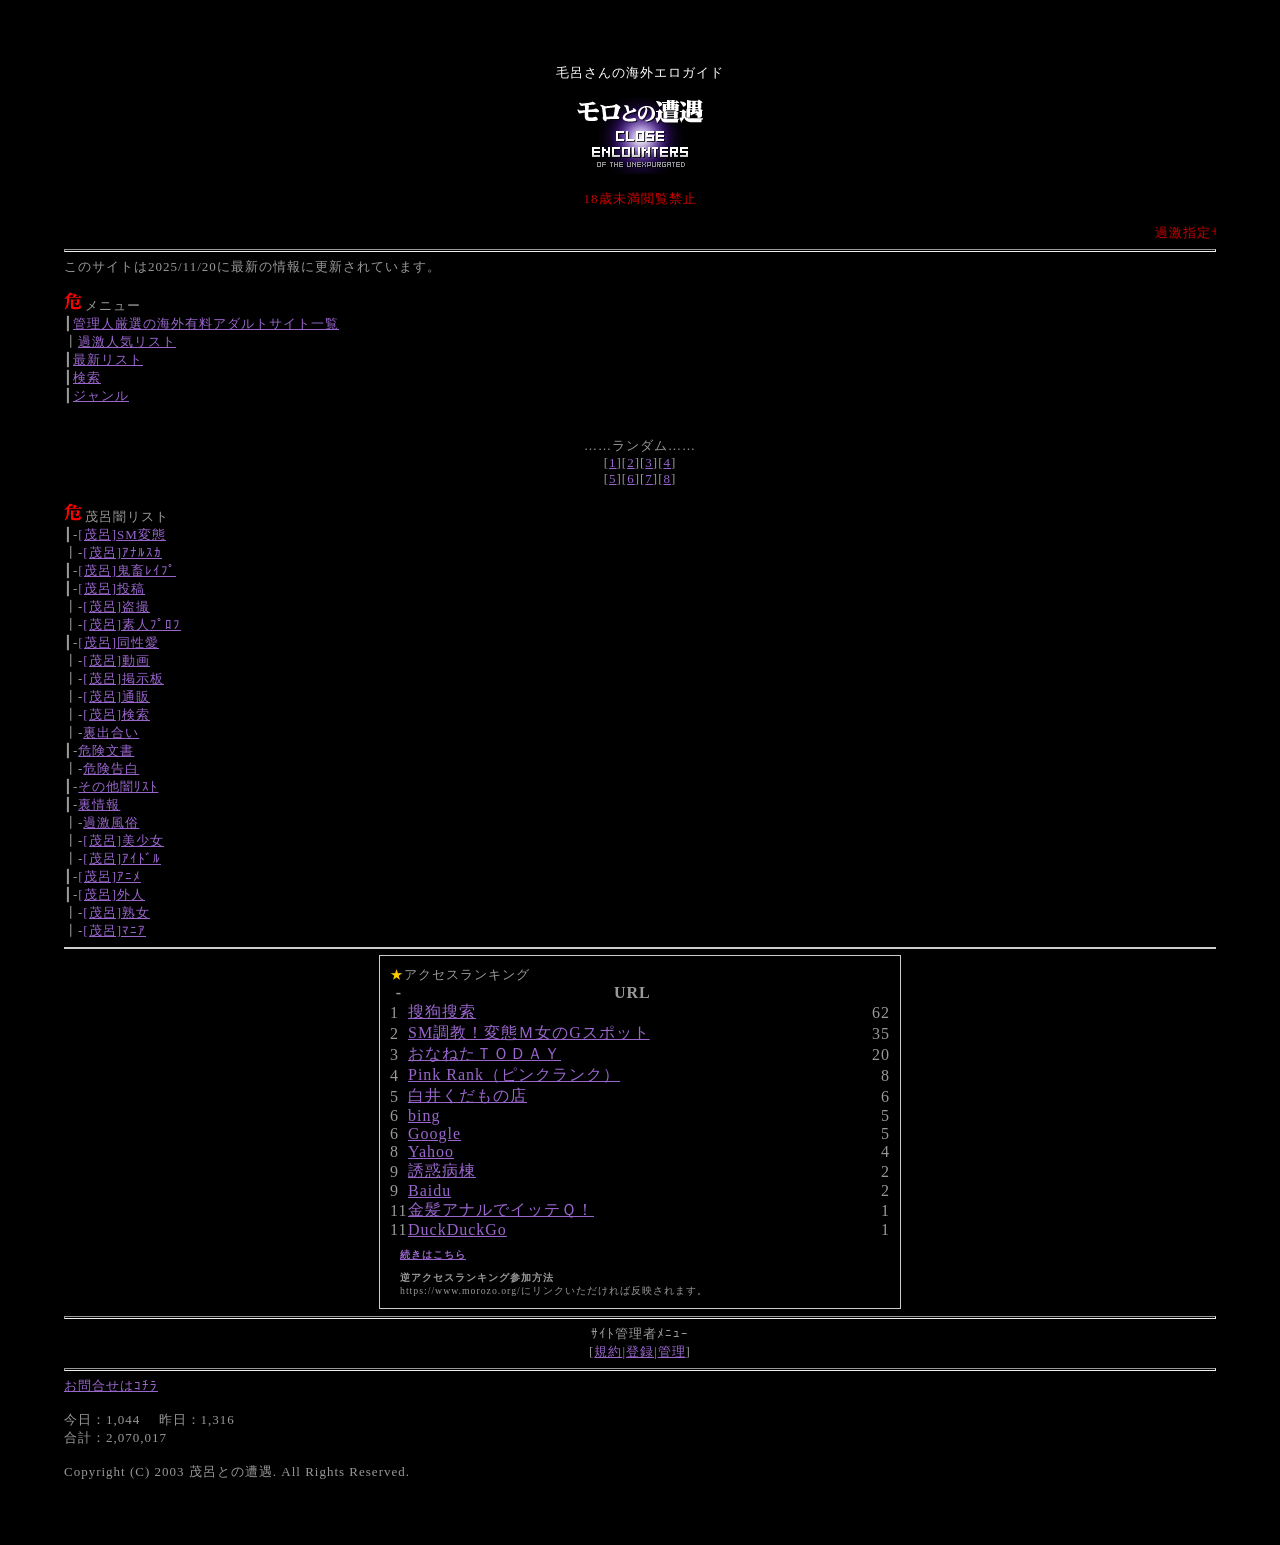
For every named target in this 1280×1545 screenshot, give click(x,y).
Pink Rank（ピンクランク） (514, 1074)
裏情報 (99, 804)
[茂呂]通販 (116, 696)
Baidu (429, 1190)
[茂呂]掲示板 (123, 678)
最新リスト (108, 359)
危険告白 (111, 768)
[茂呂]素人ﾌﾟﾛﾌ (132, 624)
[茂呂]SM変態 (121, 534)
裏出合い (111, 732)
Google (434, 1133)
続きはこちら (433, 1254)
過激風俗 (111, 822)
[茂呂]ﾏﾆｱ (114, 930)
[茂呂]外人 (111, 894)
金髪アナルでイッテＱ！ (501, 1209)
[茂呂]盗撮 (116, 606)
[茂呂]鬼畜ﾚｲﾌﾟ (127, 570)
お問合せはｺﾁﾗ (111, 1385)
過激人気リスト (127, 341)
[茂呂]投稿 (111, 588)
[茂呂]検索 (116, 714)
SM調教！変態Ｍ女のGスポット (529, 1032)
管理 (672, 1351)
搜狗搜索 (442, 1011)
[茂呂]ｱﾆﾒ (109, 876)
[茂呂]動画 (116, 660)
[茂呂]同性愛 (118, 642)
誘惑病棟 (442, 1170)
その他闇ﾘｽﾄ (118, 786)
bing (424, 1115)
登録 (640, 1351)
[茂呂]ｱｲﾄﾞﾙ (122, 858)
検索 (87, 377)
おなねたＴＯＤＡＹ (484, 1053)
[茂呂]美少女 (123, 840)
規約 (608, 1351)
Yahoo (431, 1151)
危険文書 (106, 750)
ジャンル (101, 395)
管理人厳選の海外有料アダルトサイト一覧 (206, 323)
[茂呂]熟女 (116, 912)
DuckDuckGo (457, 1229)
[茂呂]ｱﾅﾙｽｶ (122, 552)
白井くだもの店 (467, 1095)
